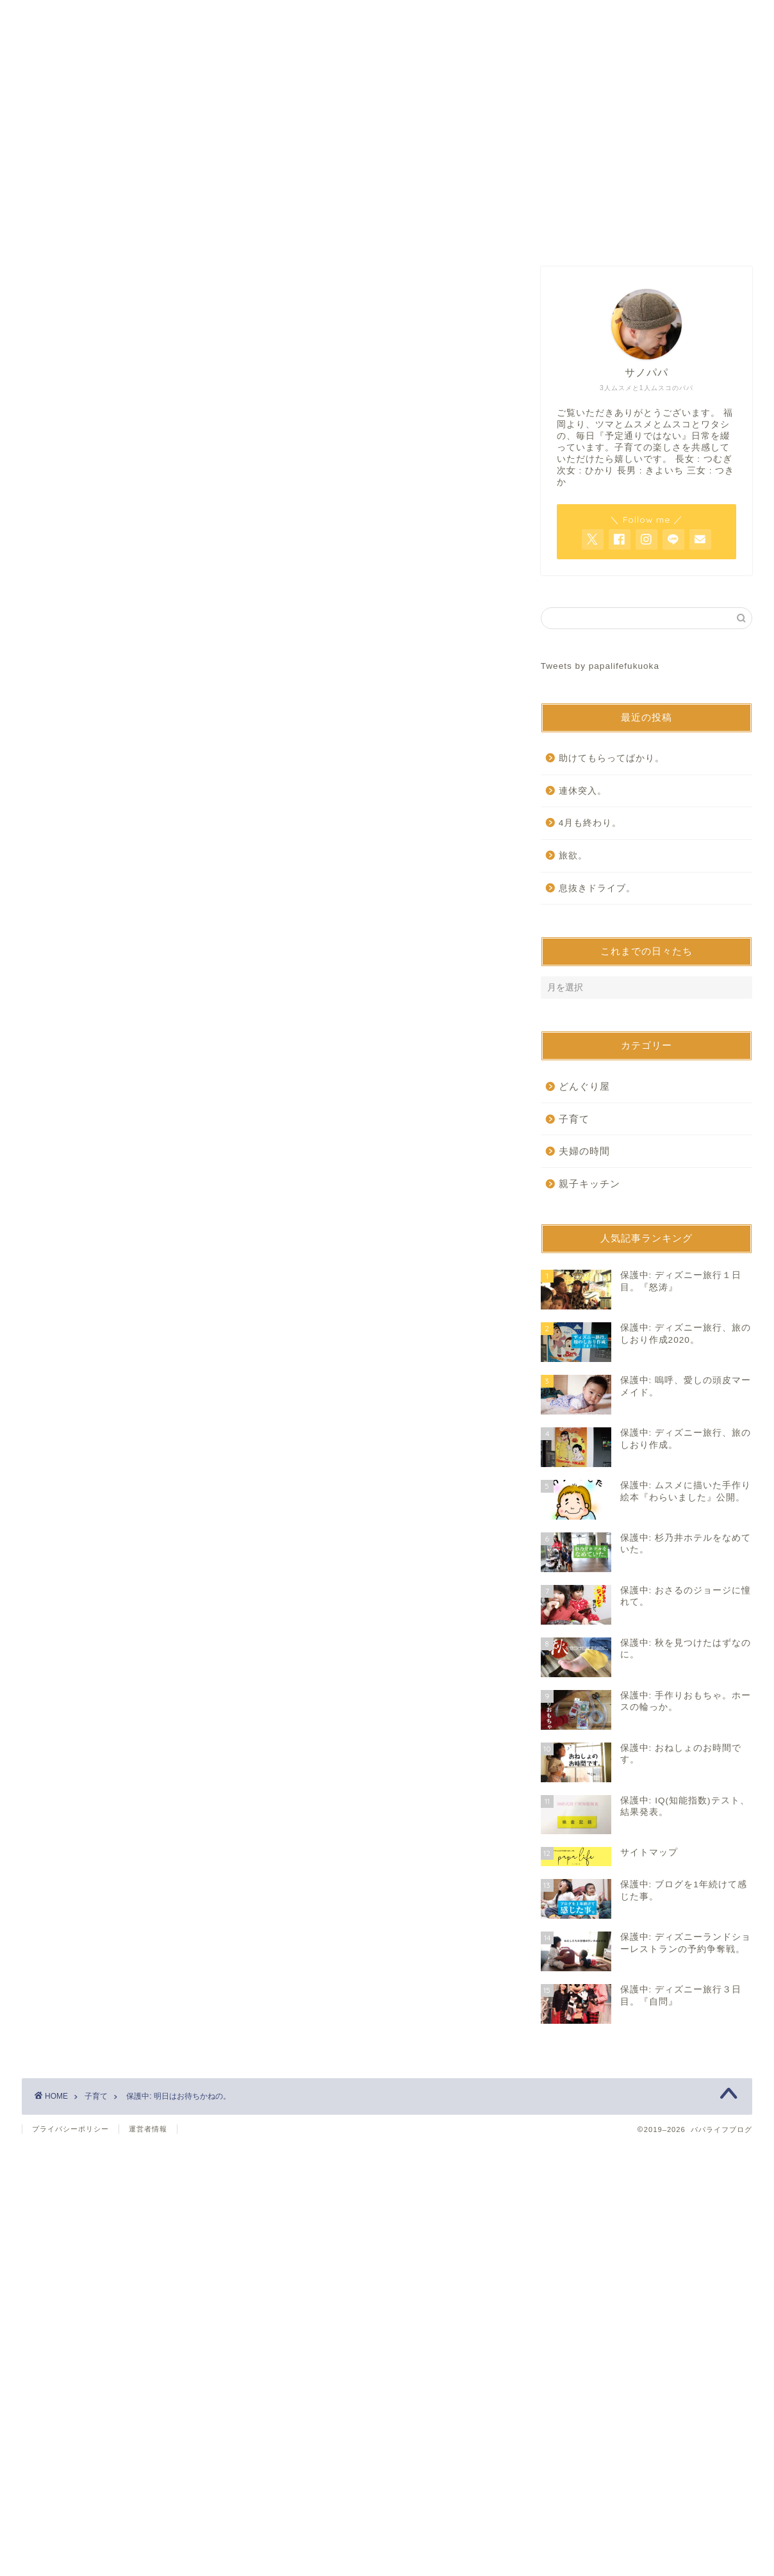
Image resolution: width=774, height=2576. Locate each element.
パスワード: (128, 672)
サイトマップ (541, 233)
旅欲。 (573, 855)
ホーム (232, 233)
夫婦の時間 (584, 1150)
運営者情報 (148, 2129)
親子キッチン (589, 1183)
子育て (58, 510)
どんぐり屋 (584, 1086)
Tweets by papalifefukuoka (600, 666)
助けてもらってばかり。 (611, 758)
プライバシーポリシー (70, 2129)
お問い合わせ (387, 233)
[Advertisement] (265, 376)
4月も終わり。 (590, 823)
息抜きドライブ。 (597, 888)
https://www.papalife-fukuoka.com (182, 863)
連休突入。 (583, 791)
